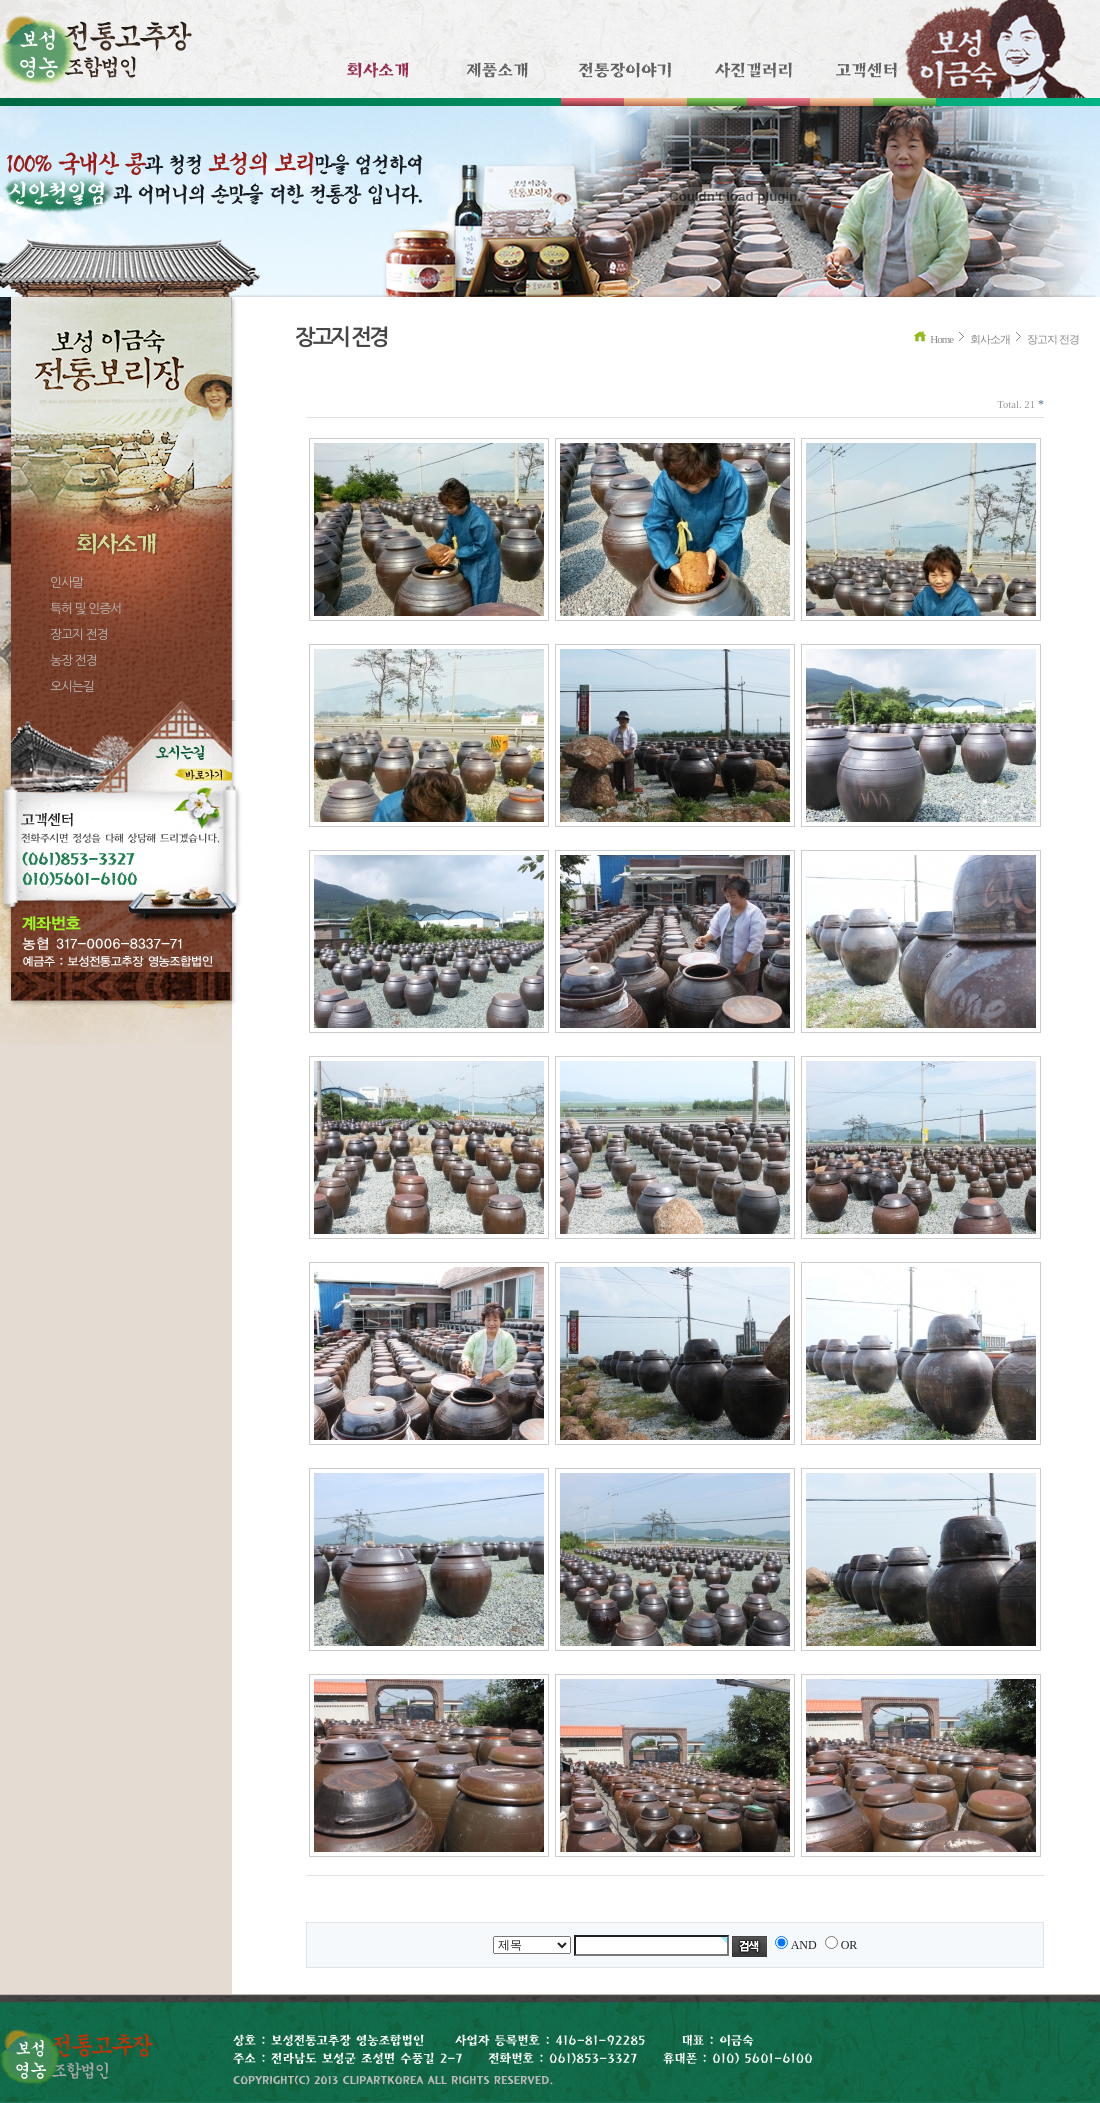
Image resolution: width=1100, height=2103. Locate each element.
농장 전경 (73, 660)
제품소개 (498, 78)
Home (941, 339)
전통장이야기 (625, 78)
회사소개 (369, 78)
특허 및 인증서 (85, 608)
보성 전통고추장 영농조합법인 (96, 43)
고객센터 (864, 78)
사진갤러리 (752, 78)
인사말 (66, 582)
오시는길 (72, 686)
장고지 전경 (79, 634)
